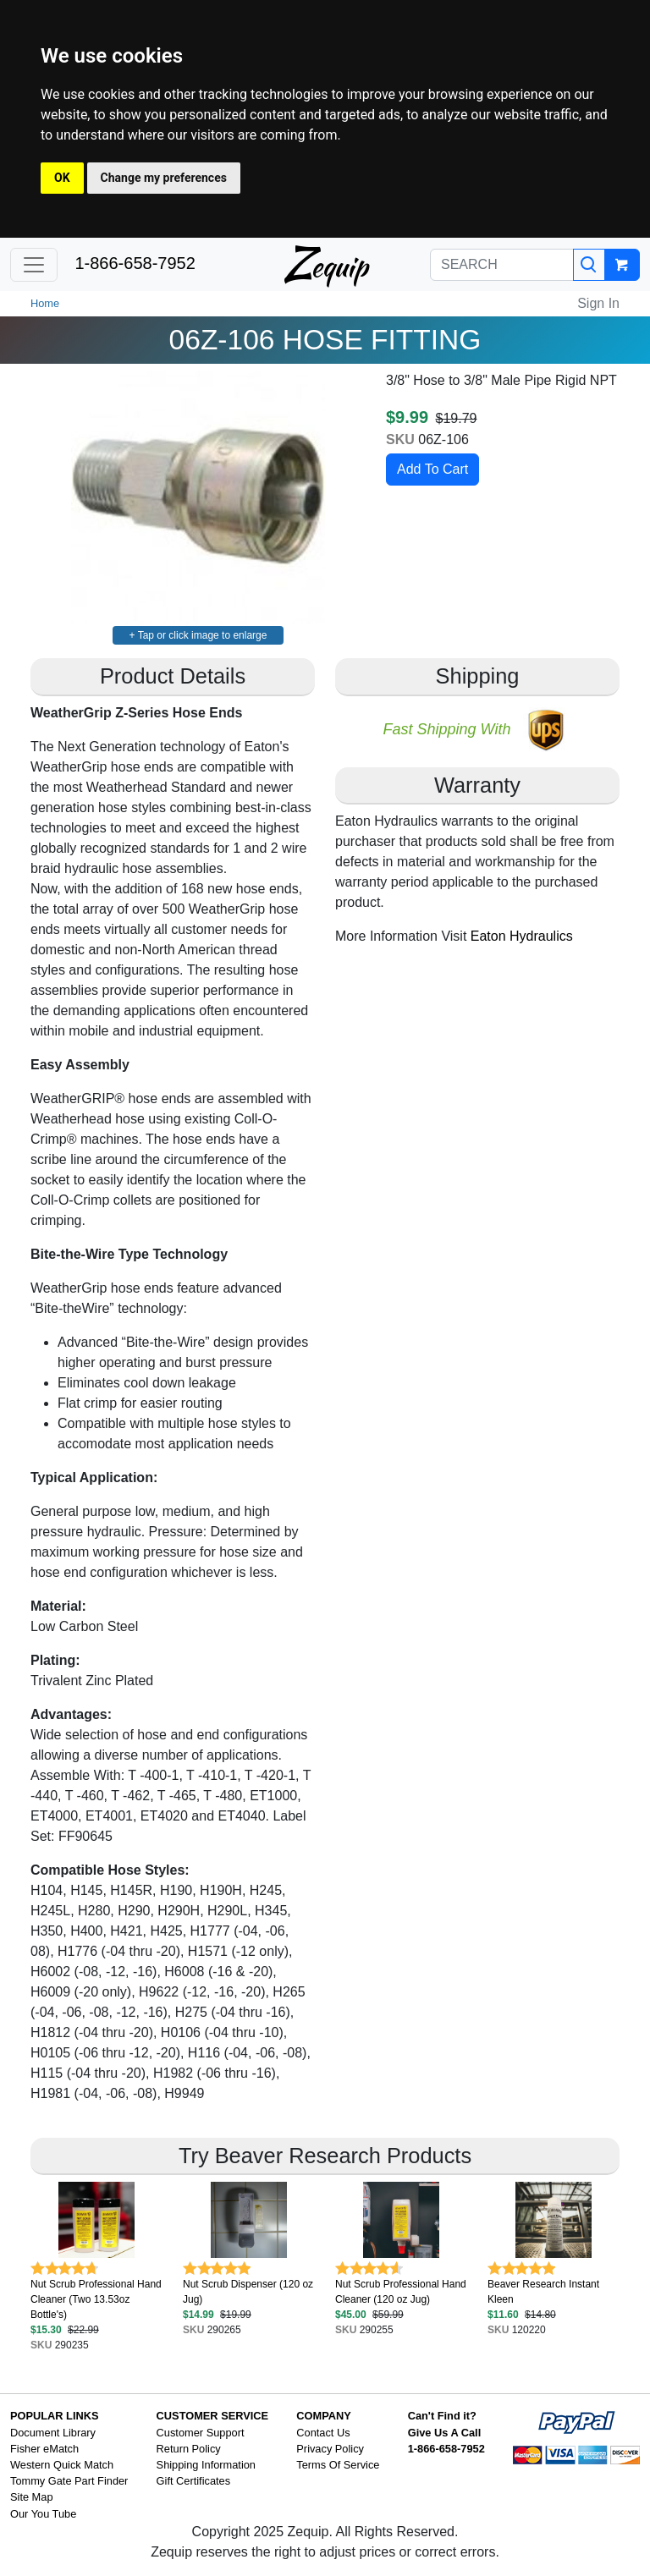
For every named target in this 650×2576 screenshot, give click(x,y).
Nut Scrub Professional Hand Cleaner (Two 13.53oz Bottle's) (96, 2299)
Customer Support (201, 2432)
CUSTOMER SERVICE (213, 2415)
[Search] (589, 265)
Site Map (31, 2497)
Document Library (53, 2432)
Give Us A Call (445, 2432)
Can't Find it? (442, 2415)
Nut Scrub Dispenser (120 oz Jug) (248, 2291)
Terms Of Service (337, 2464)
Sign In (598, 303)
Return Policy (189, 2448)
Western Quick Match (61, 2464)
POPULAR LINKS (54, 2415)
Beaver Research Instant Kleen (543, 2291)
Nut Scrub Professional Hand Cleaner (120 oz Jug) (400, 2291)
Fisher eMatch (44, 2448)
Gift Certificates (193, 2480)
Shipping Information (206, 2464)
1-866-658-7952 (134, 263)
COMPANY (323, 2415)
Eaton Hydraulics (522, 936)
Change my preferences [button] (164, 177)
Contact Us (323, 2432)
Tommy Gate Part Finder (69, 2480)
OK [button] (62, 177)
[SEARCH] (502, 265)
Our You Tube (43, 2513)
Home (44, 303)
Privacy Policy (330, 2448)
